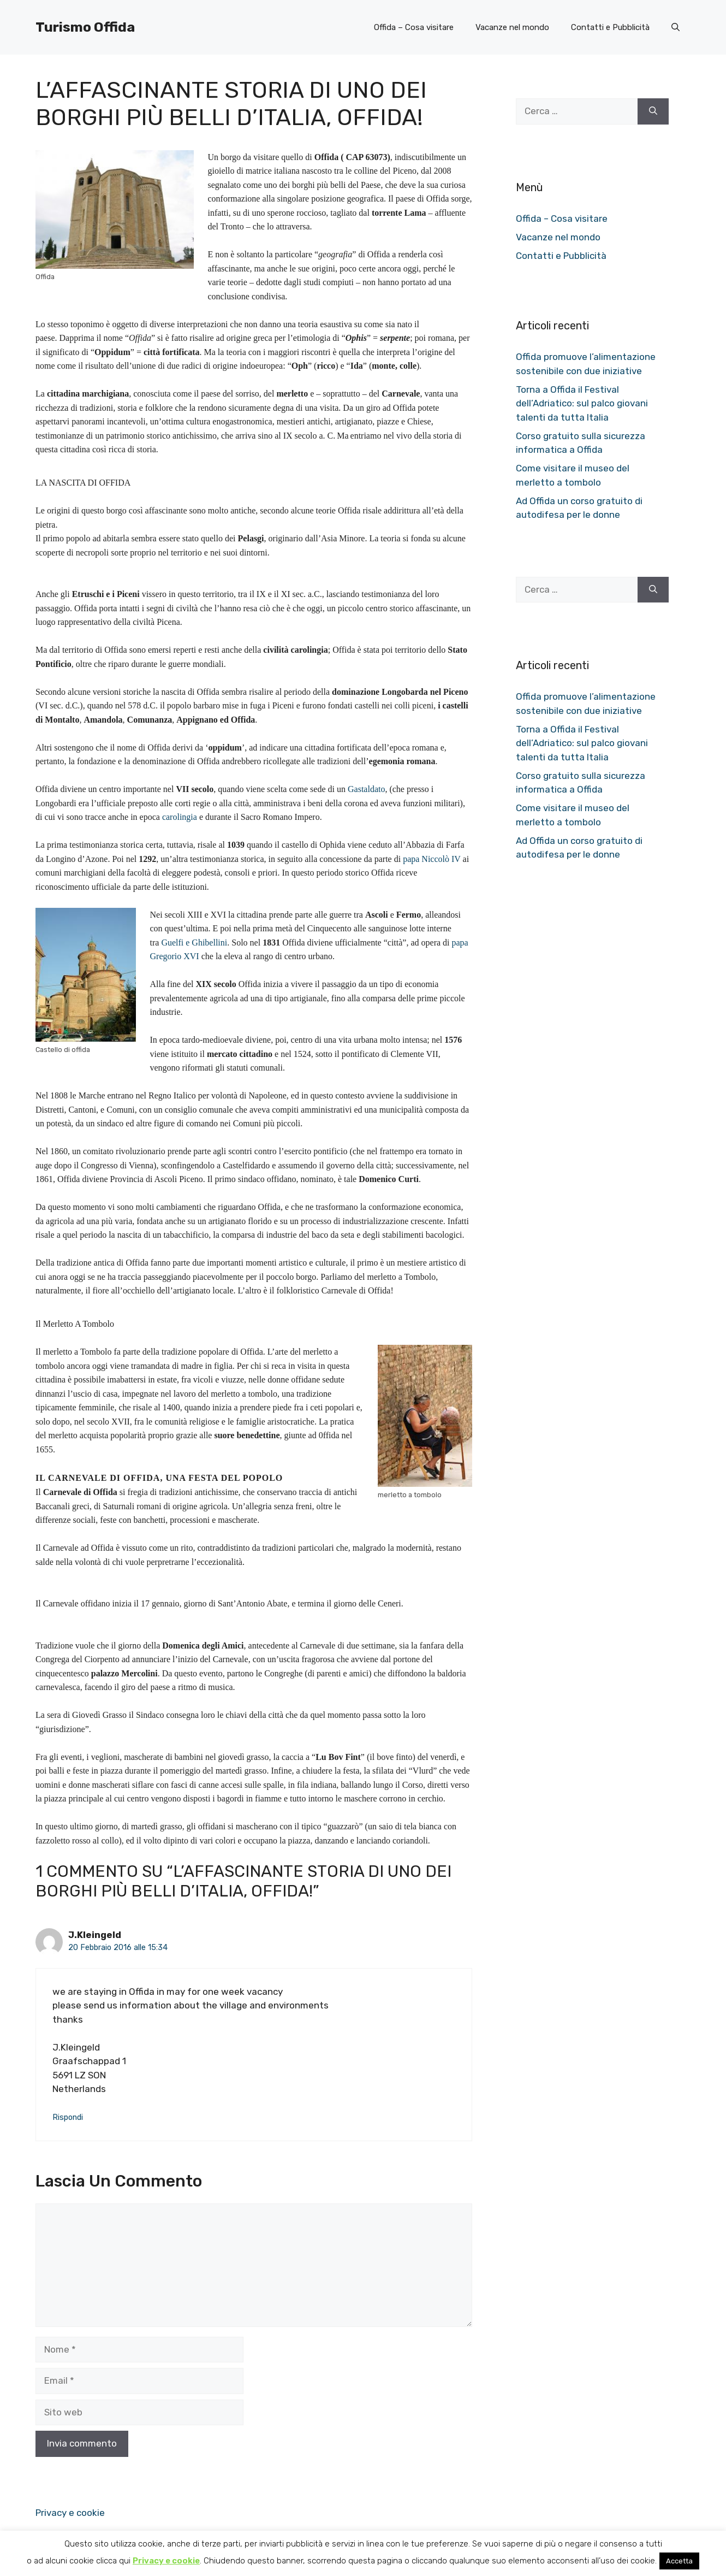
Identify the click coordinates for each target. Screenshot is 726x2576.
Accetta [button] (679, 2561)
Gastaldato (366, 789)
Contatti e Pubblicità (610, 27)
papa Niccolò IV (431, 859)
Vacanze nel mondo (512, 27)
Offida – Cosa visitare (414, 27)
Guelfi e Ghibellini (194, 942)
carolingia (179, 817)
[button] (675, 27)
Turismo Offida (85, 27)
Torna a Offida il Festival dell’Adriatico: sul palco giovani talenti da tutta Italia (582, 403)
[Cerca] (653, 111)
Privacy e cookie (70, 2512)
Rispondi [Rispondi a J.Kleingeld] (67, 2117)
